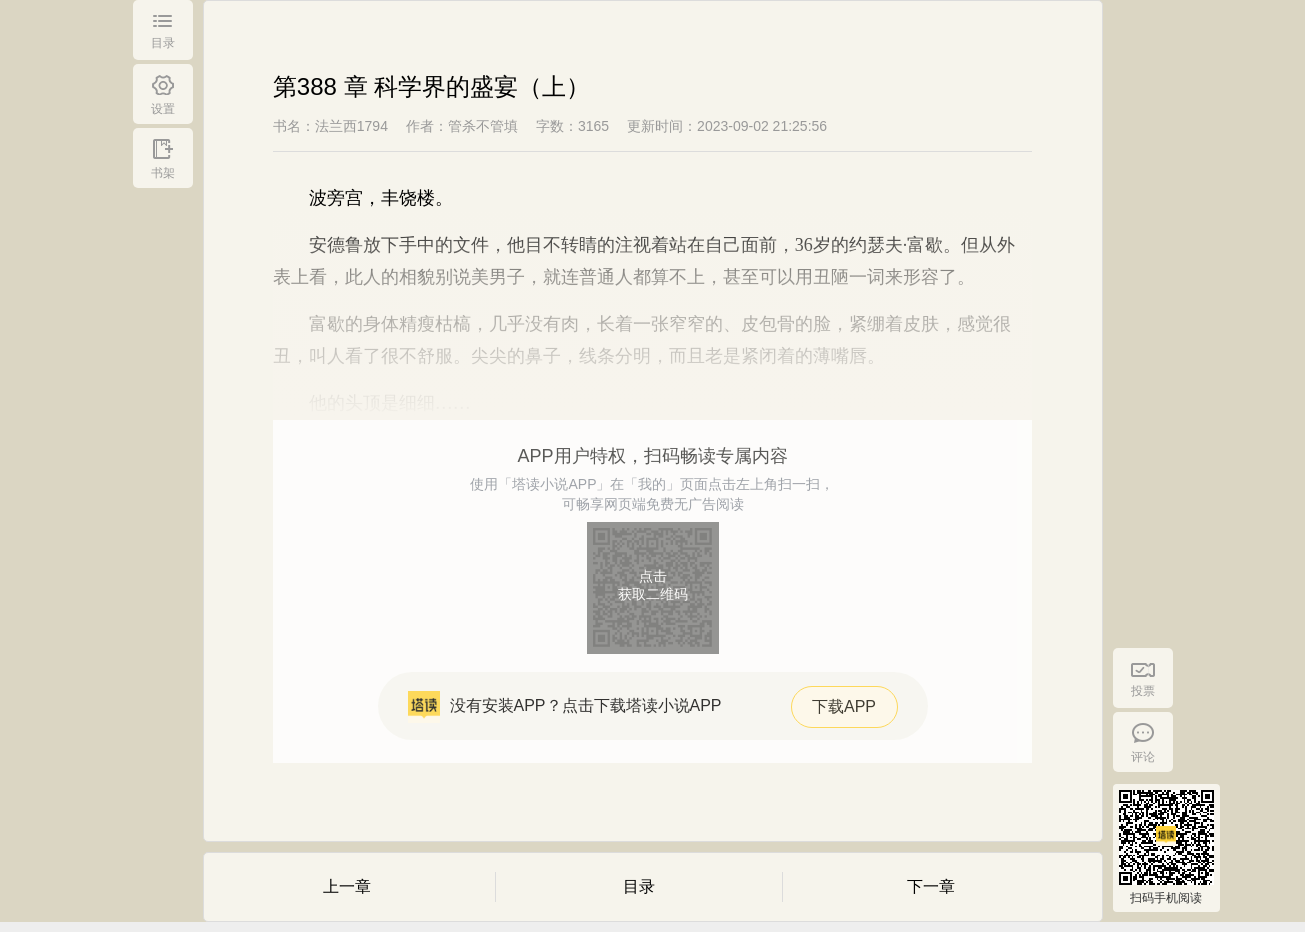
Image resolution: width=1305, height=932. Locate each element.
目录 (639, 886)
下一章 (931, 886)
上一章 (347, 886)
